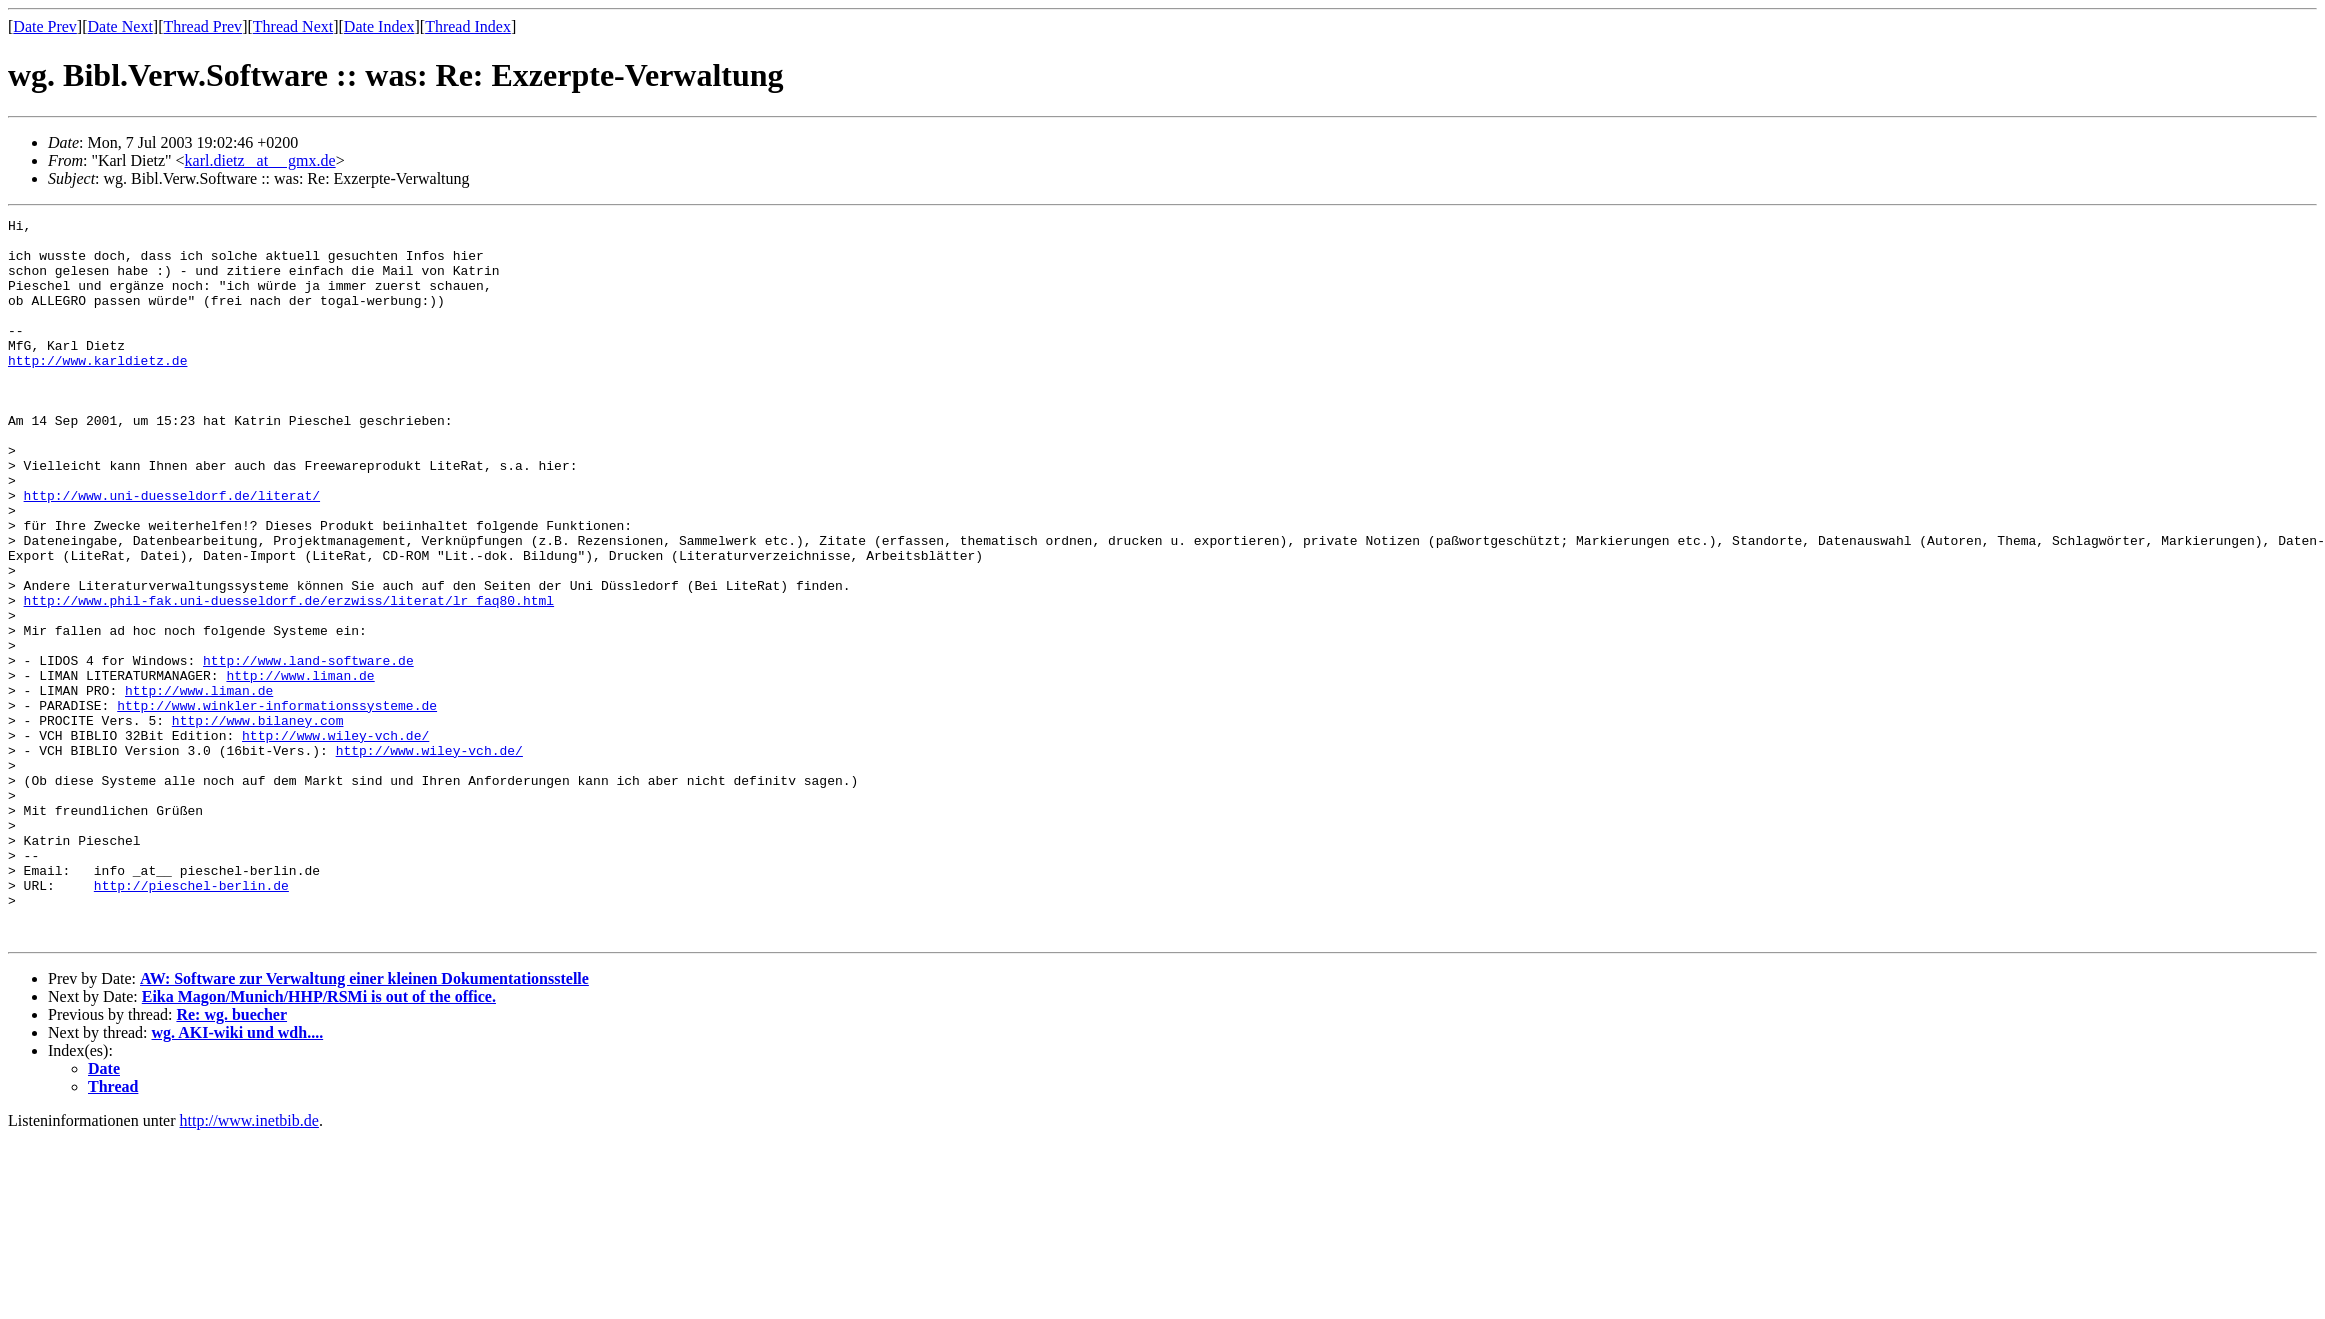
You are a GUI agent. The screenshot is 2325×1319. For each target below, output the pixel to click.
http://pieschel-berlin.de (191, 1020)
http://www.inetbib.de (249, 1264)
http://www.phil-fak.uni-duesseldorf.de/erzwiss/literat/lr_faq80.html (289, 678)
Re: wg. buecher (231, 1158)
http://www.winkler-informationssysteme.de (277, 804)
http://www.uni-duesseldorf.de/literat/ (172, 552)
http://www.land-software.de (308, 750)
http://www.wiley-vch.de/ (335, 840)
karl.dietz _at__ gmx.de (260, 160)
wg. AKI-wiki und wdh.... (238, 1176)
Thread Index (468, 26)
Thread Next (293, 26)
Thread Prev (202, 26)
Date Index (379, 26)
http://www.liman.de (300, 768)
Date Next (120, 26)
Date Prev (45, 26)
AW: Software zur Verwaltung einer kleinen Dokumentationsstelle (364, 1122)
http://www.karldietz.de (97, 390)
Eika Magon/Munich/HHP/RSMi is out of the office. (319, 1140)
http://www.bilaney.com (258, 822)
